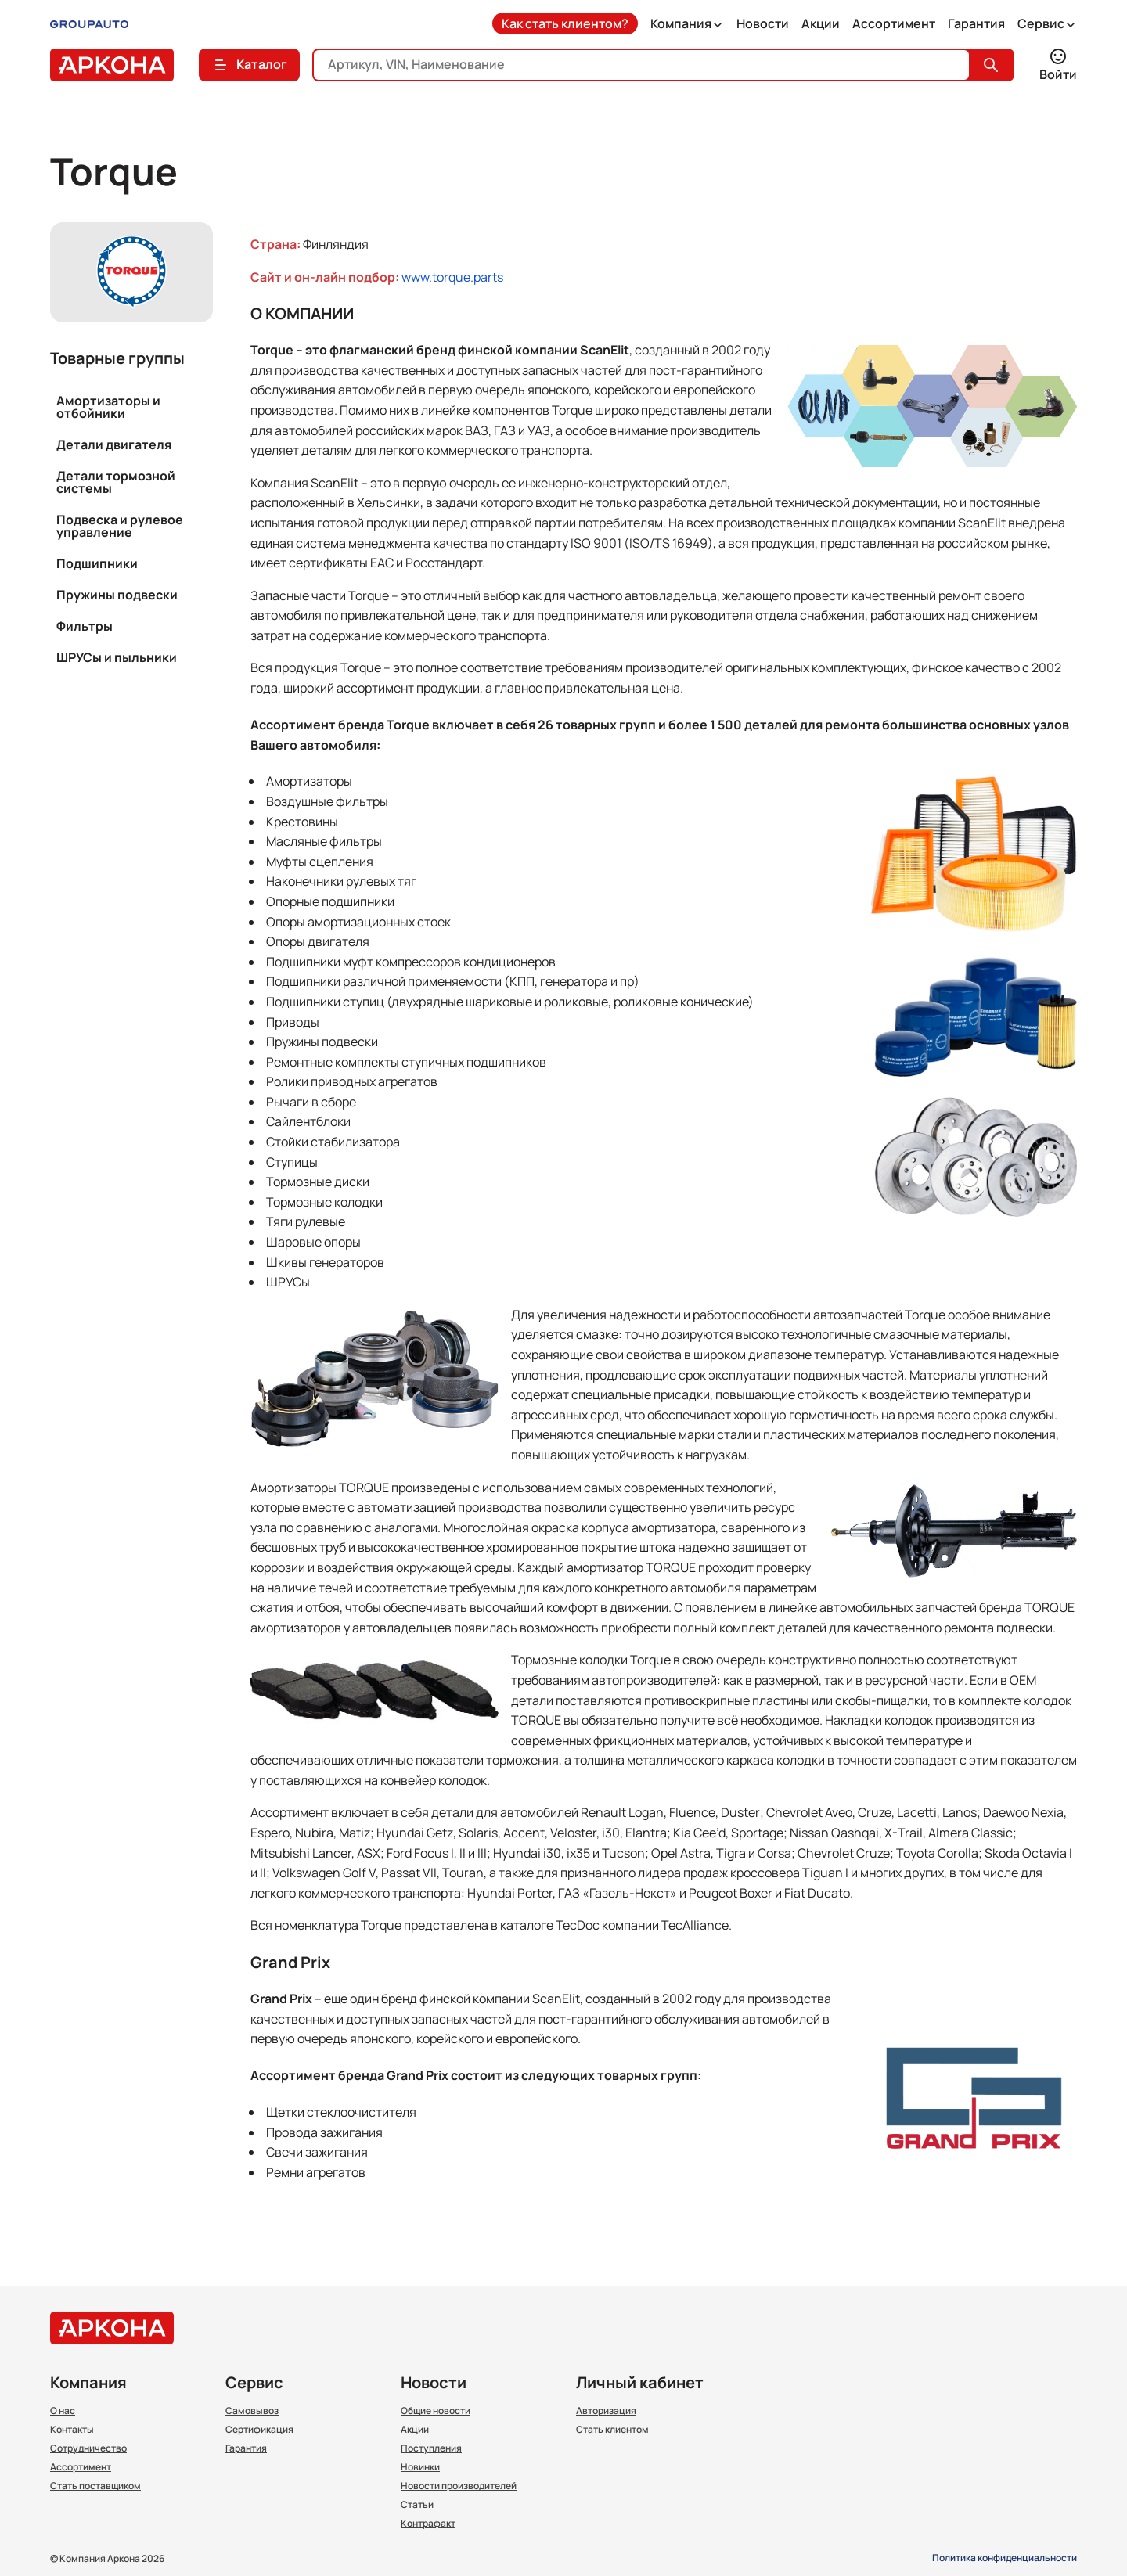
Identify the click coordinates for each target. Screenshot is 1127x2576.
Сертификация (259, 2429)
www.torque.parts (452, 277)
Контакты (72, 2429)
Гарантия (976, 23)
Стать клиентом (612, 2429)
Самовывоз (252, 2411)
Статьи (417, 2504)
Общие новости (435, 2411)
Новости (762, 23)
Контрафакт (428, 2523)
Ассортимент (893, 23)
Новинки (420, 2467)
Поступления (431, 2448)
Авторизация (606, 2411)
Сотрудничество (88, 2448)
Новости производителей (459, 2486)
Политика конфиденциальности (1004, 2558)
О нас (62, 2411)
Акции (820, 23)
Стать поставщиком (95, 2486)
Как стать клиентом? (565, 23)
